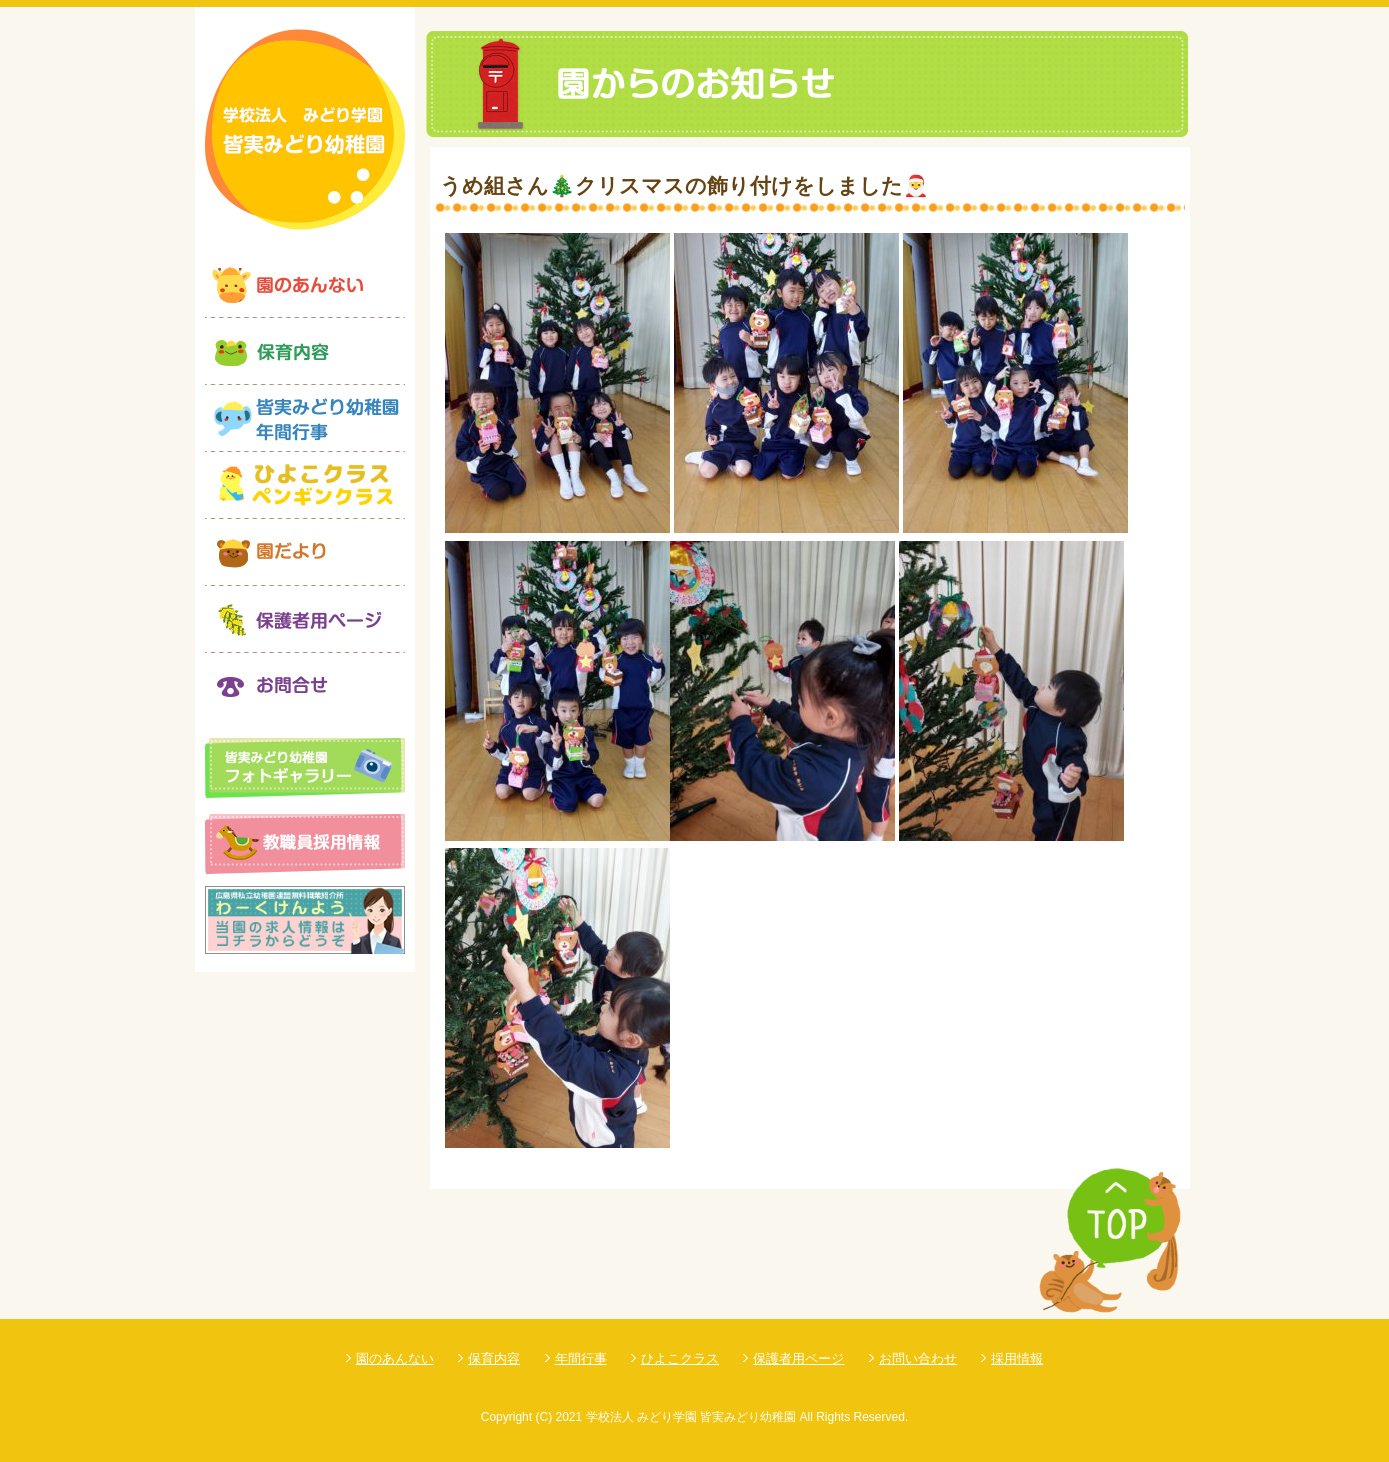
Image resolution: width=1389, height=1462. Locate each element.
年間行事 (581, 1358)
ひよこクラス (680, 1358)
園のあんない (395, 1358)
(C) (543, 1417)
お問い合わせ (918, 1358)
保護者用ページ (798, 1358)
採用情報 (1017, 1358)
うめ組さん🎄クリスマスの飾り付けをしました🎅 (684, 185)
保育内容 (494, 1358)
